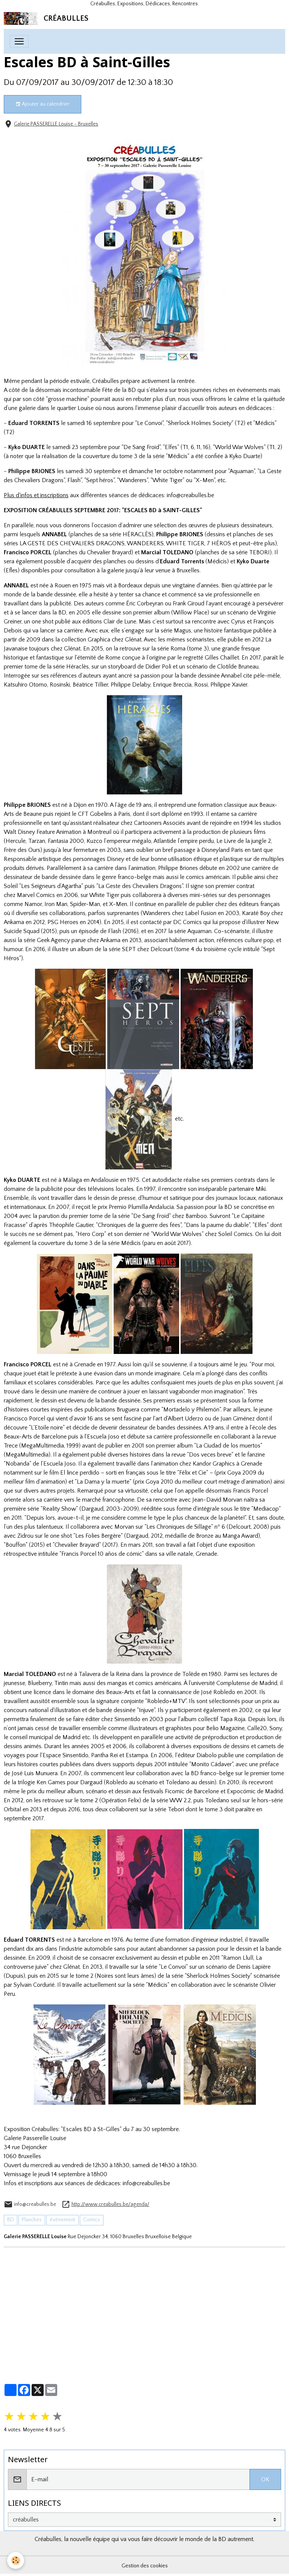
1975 (85, 585)
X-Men (118, 904)
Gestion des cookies (145, 2566)
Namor (33, 904)
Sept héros (99, 480)
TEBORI (259, 552)
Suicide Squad (22, 931)
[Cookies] (16, 2560)
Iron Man (55, 904)
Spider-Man (85, 904)
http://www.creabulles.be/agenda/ (110, 2204)
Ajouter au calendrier (42, 104)
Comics (91, 2220)
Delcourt (162, 949)
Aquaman (199, 931)
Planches (32, 2220)
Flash (114, 931)
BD (10, 2220)
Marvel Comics (36, 895)
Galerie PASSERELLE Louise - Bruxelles (56, 124)
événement (62, 2220)
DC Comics (187, 922)
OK (265, 2479)
